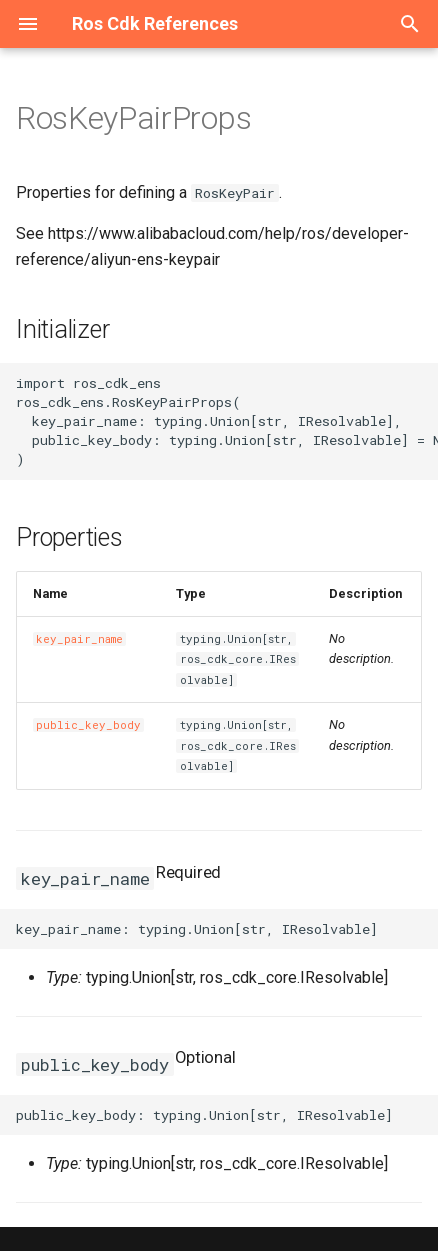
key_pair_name (79, 639)
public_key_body (88, 725)
